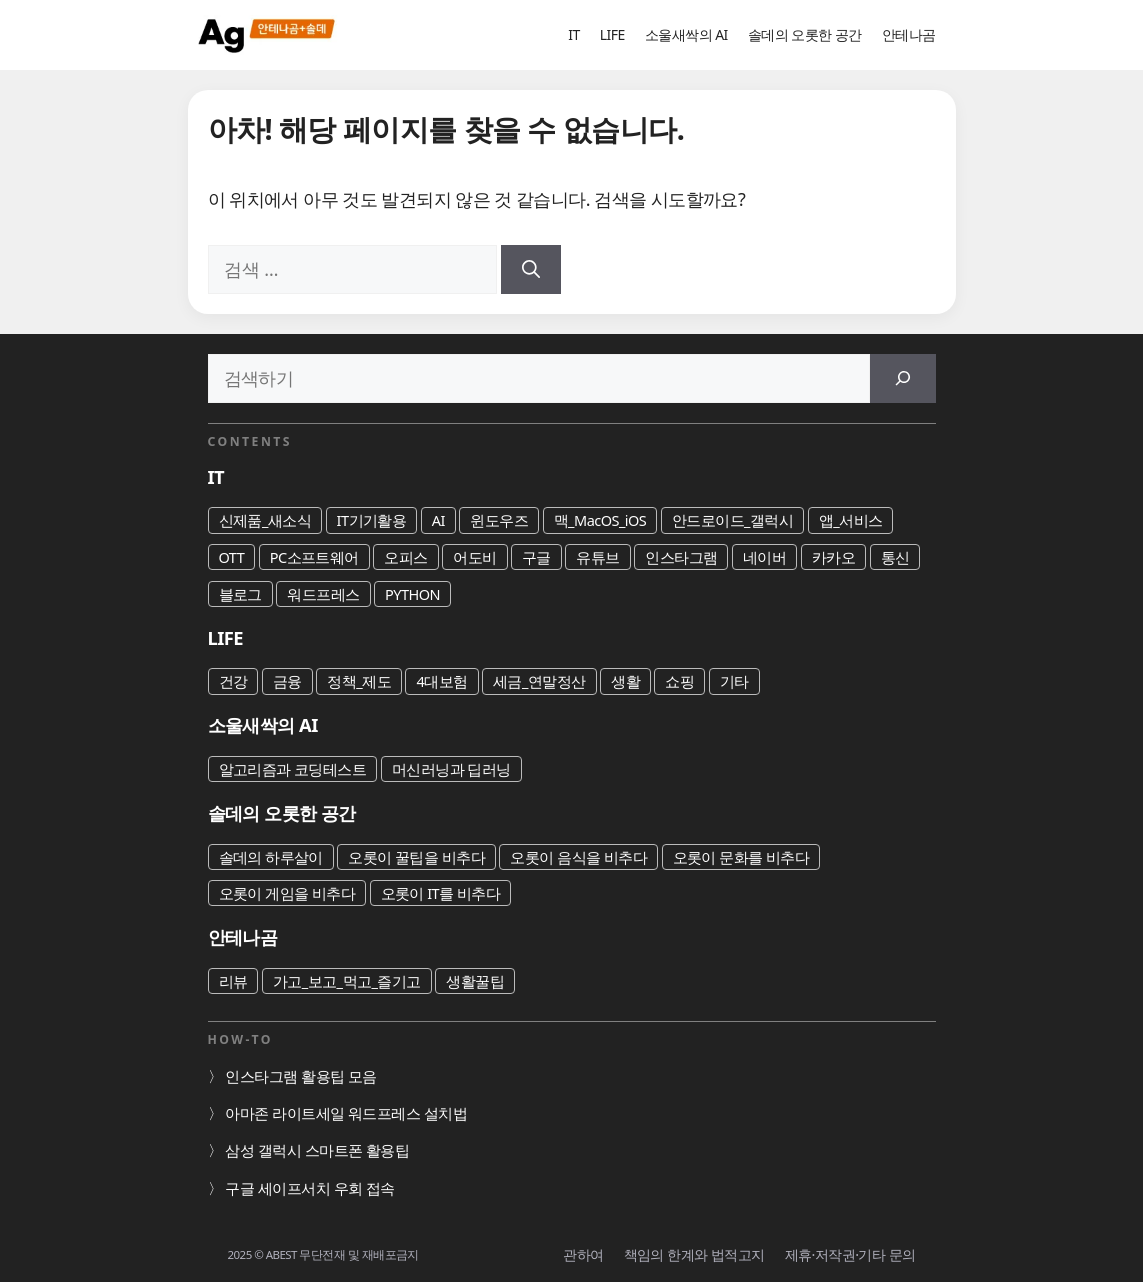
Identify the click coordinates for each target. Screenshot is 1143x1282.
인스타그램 (681, 557)
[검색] (531, 269)
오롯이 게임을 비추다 (287, 893)
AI (438, 520)
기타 (734, 681)
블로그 (240, 594)
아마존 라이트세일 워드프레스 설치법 (346, 1113)
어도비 (474, 557)
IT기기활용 (372, 520)
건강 (233, 681)
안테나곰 (909, 34)
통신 (895, 557)
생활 (625, 681)
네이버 (764, 557)
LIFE (612, 34)
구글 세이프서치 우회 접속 (309, 1188)
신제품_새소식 (265, 520)
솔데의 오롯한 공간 (805, 34)
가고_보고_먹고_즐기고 (347, 981)
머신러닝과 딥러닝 (451, 769)
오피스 (405, 557)
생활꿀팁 (475, 981)
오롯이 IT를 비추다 (441, 893)
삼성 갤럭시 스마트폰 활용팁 (317, 1150)
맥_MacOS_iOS (600, 520)
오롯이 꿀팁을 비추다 (416, 857)
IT (573, 34)
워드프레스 (323, 594)
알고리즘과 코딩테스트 (293, 769)
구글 (536, 557)
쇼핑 (679, 681)
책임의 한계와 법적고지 (694, 1254)
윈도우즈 (499, 520)
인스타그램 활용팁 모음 (300, 1076)
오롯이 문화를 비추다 (741, 857)
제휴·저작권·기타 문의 (850, 1254)
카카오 (833, 557)
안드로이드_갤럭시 (733, 520)
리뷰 (233, 981)
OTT (232, 557)
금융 (287, 681)
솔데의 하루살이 (271, 857)
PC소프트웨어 (314, 557)
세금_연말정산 (539, 681)
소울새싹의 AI (686, 34)
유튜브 (597, 557)
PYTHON (412, 594)
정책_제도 (359, 681)
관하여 (583, 1254)
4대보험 (441, 681)
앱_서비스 (851, 520)
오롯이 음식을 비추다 (578, 857)
